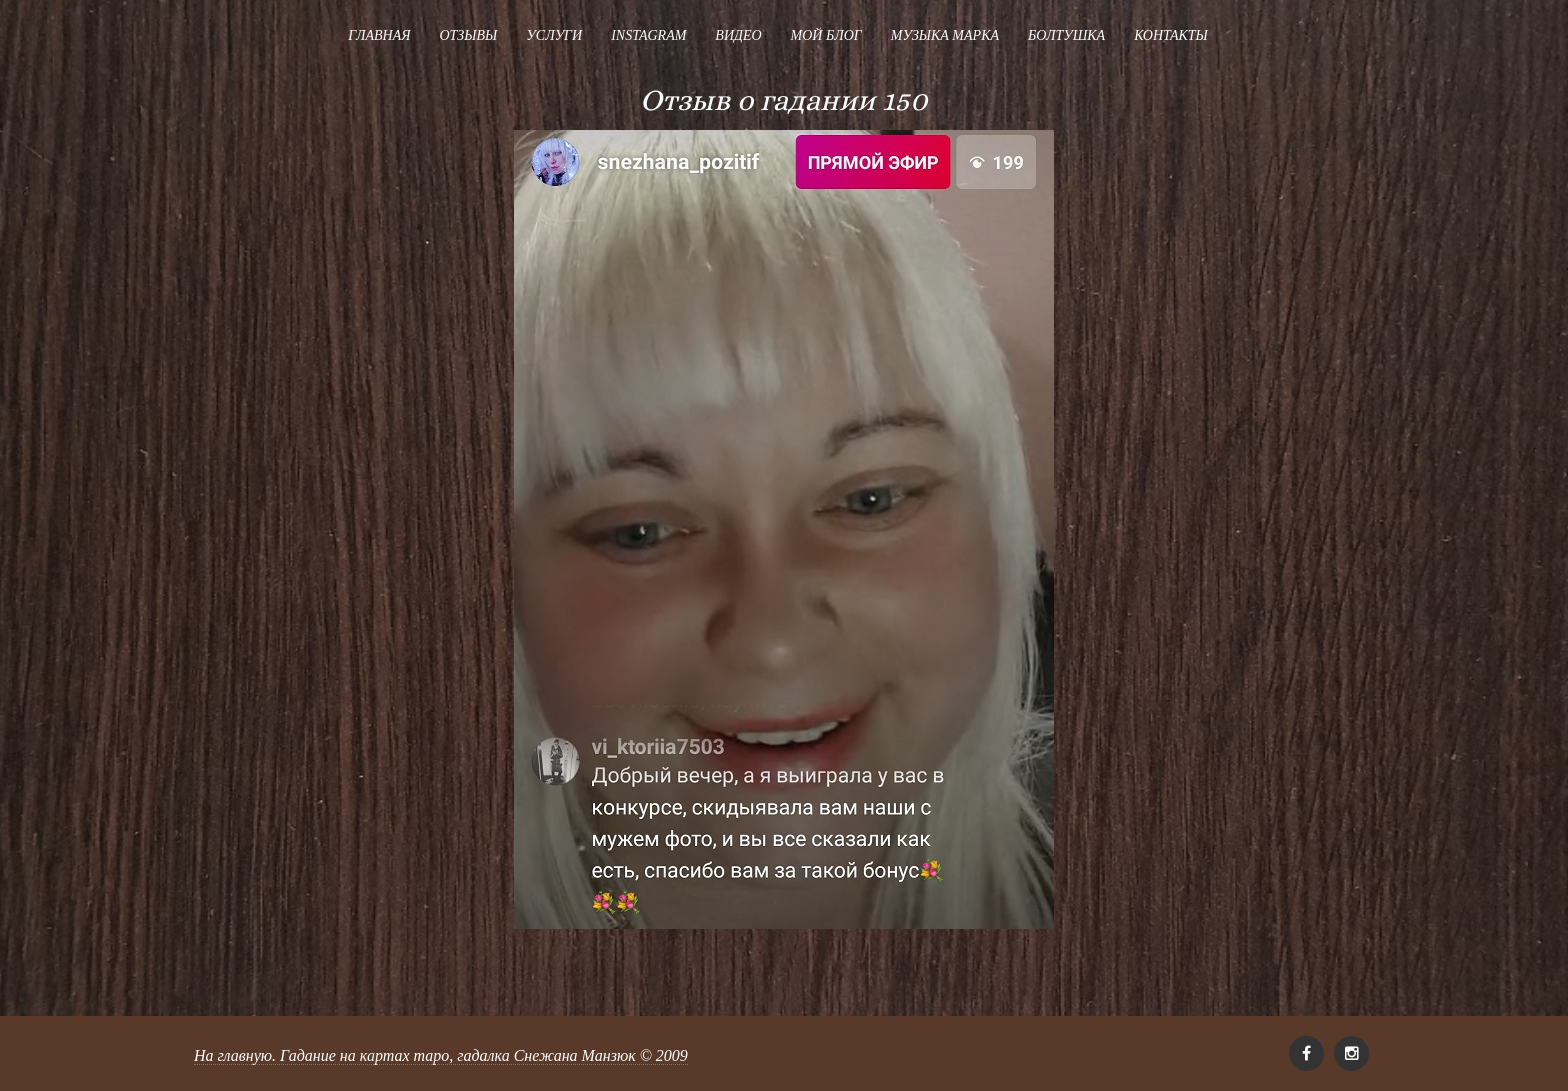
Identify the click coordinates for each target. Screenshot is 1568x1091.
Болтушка (1066, 35)
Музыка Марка (945, 35)
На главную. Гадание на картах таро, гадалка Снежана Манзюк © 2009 (441, 1055)
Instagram (648, 35)
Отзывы (468, 35)
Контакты (1171, 35)
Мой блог (826, 35)
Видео (738, 35)
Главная (379, 35)
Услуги (554, 35)
